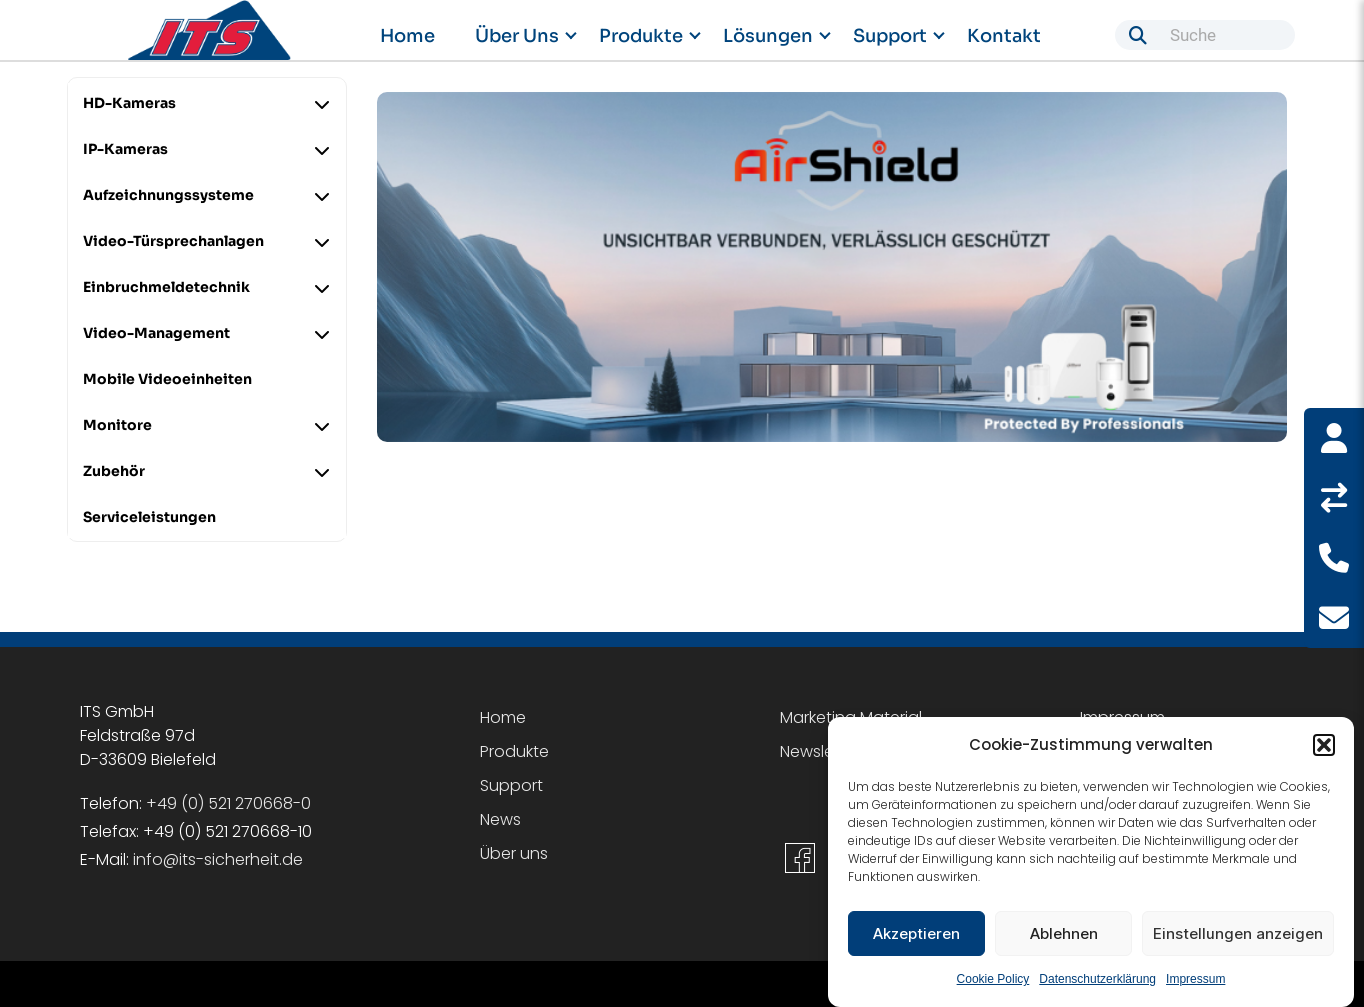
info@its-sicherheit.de (218, 859)
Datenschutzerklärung (1097, 982)
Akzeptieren (916, 935)
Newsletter (820, 751)
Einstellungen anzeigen (1238, 935)
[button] (1324, 748)
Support (890, 36)
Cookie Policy (993, 982)
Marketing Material (851, 717)
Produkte (641, 36)
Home (407, 36)
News (500, 819)
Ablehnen (1064, 935)
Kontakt (1004, 36)
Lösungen (768, 36)
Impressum (1195, 982)
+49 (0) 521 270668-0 (228, 803)
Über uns (517, 36)
